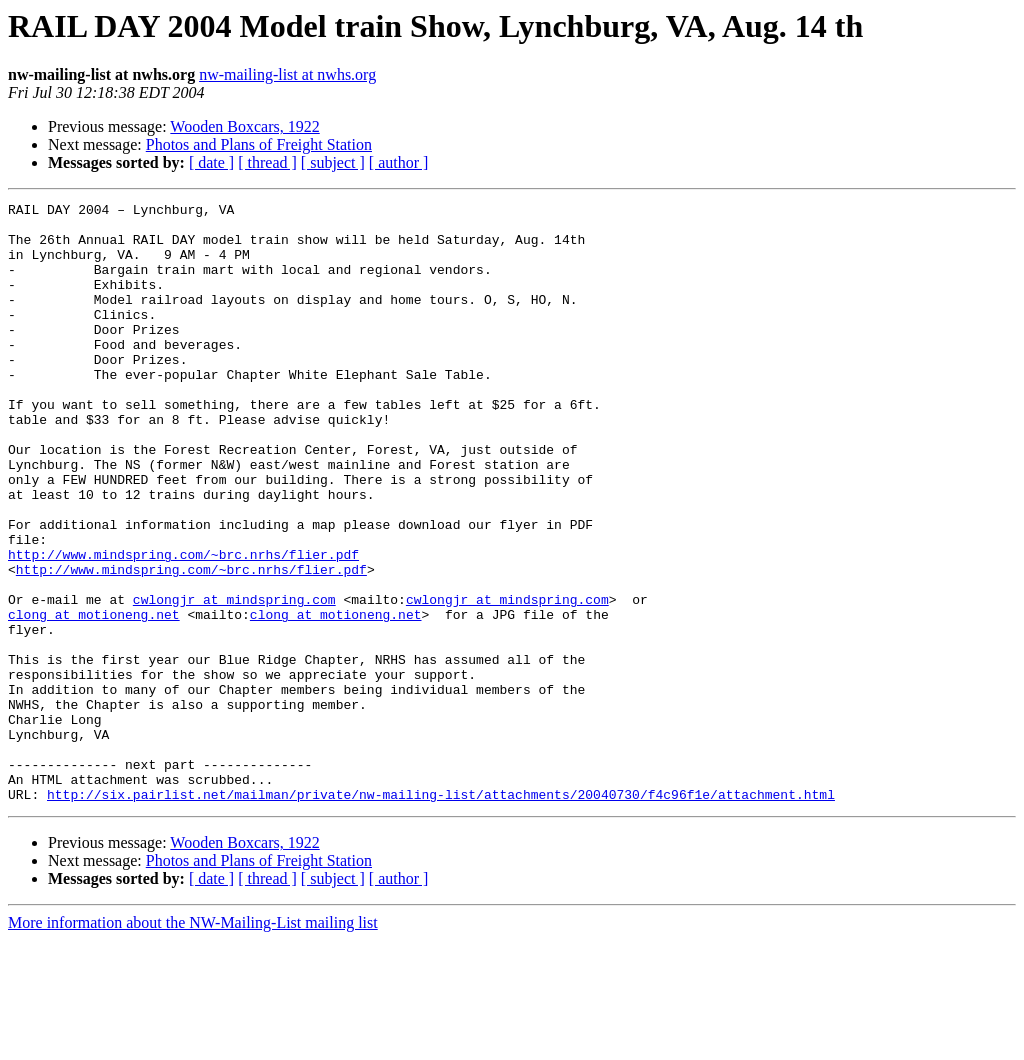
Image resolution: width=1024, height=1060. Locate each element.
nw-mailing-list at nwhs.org (287, 74)
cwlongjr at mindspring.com (234, 680)
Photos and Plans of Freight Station (259, 144)
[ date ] (211, 162)
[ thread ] (267, 162)
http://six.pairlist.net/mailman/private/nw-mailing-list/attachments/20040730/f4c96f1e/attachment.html (441, 914)
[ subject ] (333, 162)
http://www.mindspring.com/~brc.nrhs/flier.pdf (183, 626)
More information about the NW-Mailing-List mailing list (193, 1042)
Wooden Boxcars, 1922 (244, 126)
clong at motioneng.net (94, 698)
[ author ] (399, 162)
